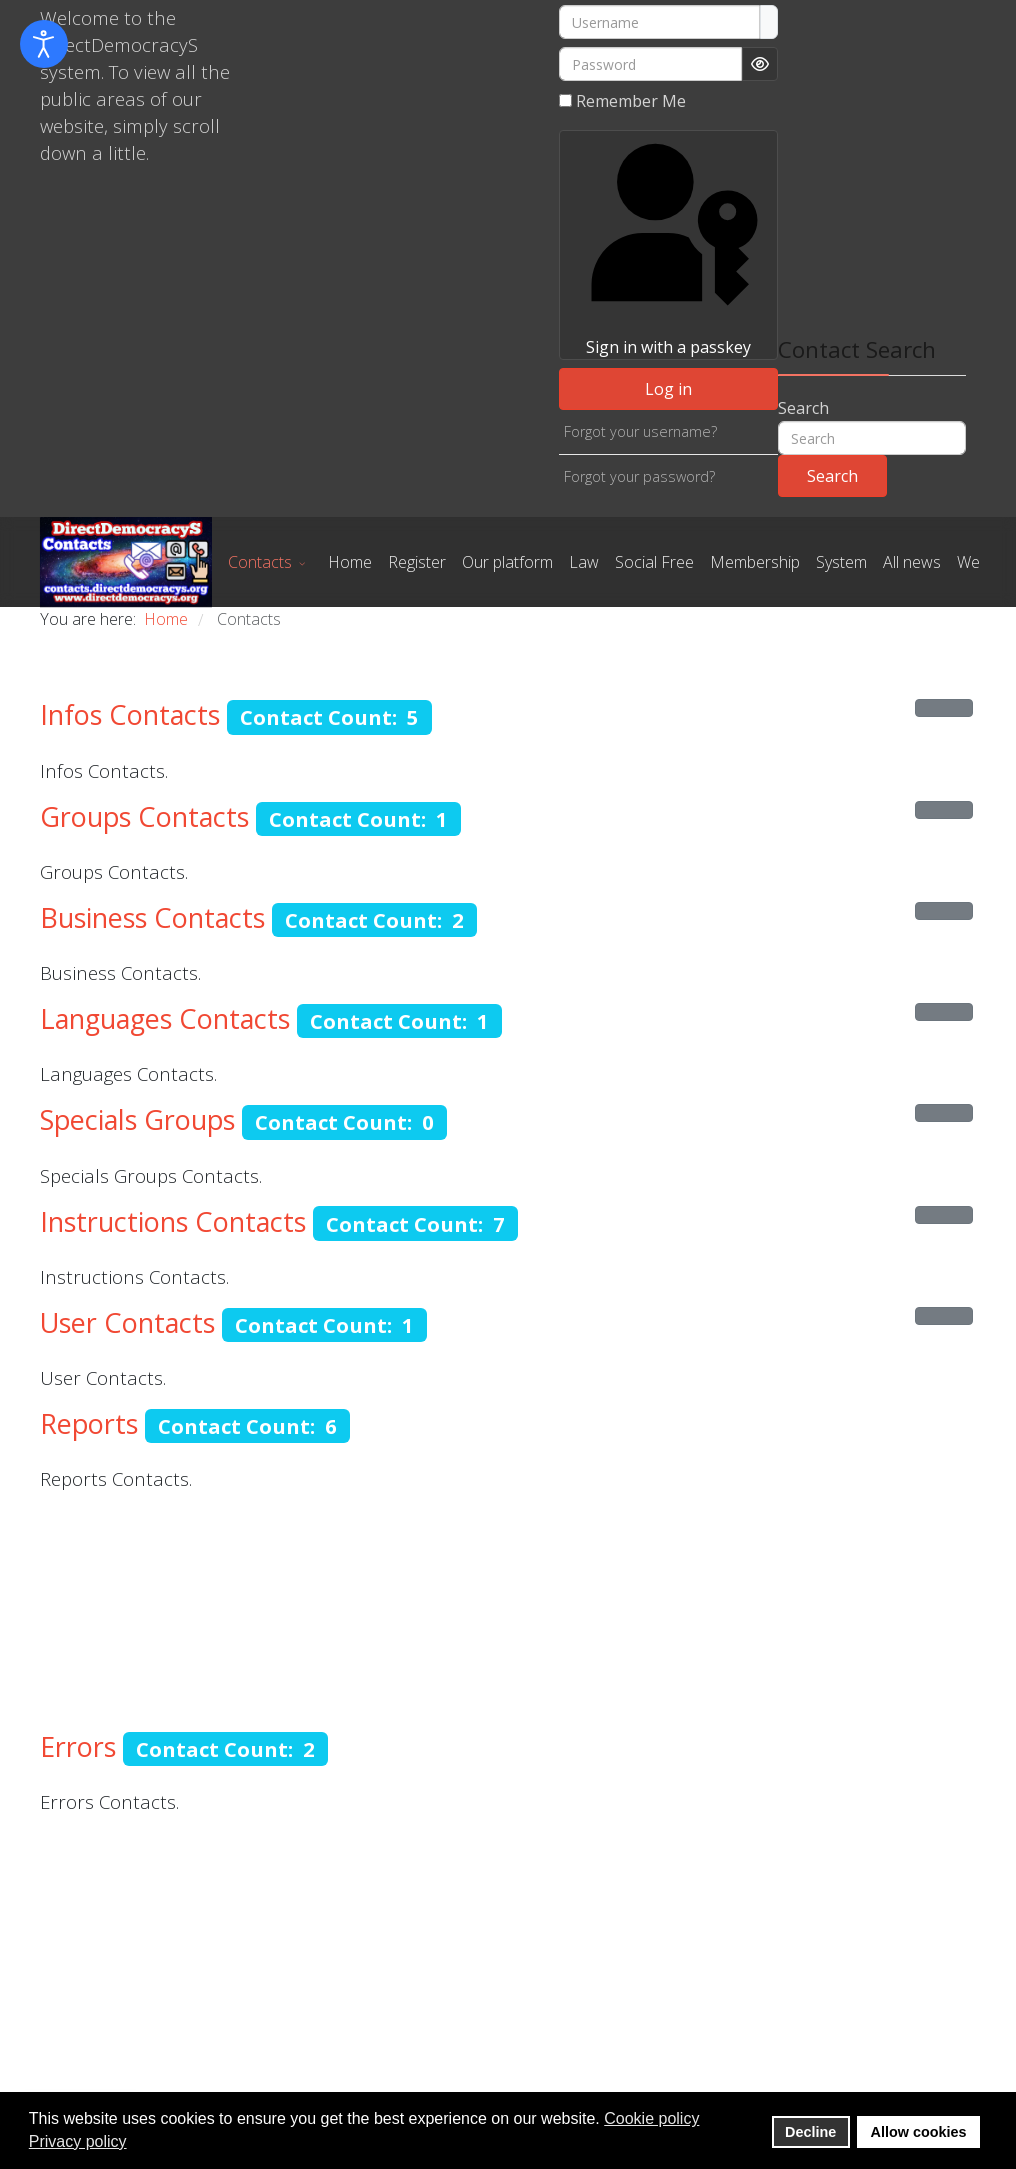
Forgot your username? (640, 431)
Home (350, 562)
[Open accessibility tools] (44, 44)
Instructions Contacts (173, 1221)
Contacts (260, 562)
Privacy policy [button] (78, 2141)
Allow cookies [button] (919, 2132)
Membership (755, 562)
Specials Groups (137, 1119)
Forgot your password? (639, 476)
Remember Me (631, 101)
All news (912, 562)
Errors (78, 1746)
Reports (89, 1423)
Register (417, 562)
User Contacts (127, 1322)
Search (803, 408)
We (968, 562)
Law (584, 562)
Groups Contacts (144, 816)
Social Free (654, 562)
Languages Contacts (165, 1018)
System (841, 562)
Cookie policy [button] (651, 2118)
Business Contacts (152, 917)
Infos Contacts (130, 714)
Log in (668, 389)
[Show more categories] (944, 708)
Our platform (507, 562)
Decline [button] (810, 2132)
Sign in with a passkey (668, 244)
